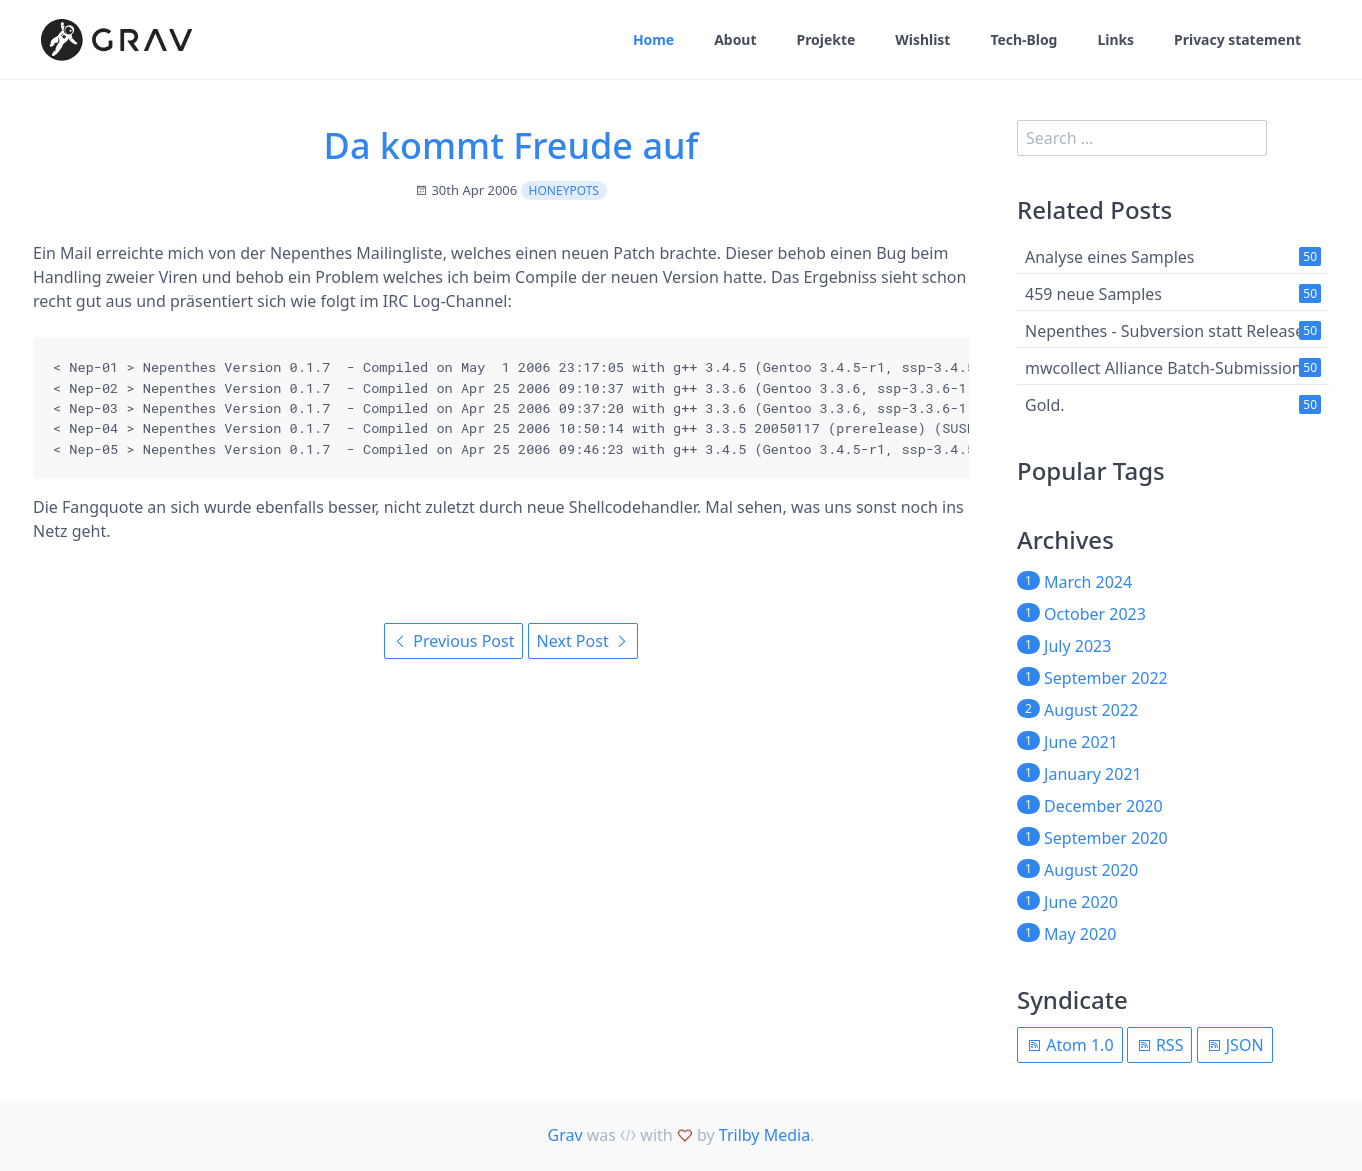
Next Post (583, 641)
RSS (1160, 1045)
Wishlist (921, 40)
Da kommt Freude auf (511, 145)
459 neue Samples (1093, 294)
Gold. (1045, 405)
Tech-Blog (1022, 40)
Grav (565, 1135)
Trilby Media (764, 1135)
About (733, 40)
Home (651, 40)
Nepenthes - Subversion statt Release (1164, 331)
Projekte (824, 40)
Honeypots (564, 190)
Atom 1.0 (1070, 1045)
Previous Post (453, 641)
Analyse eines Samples (1110, 257)
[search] (1142, 138)
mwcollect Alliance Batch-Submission (1163, 368)
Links (1115, 40)
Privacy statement (1237, 40)
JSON (1235, 1045)
